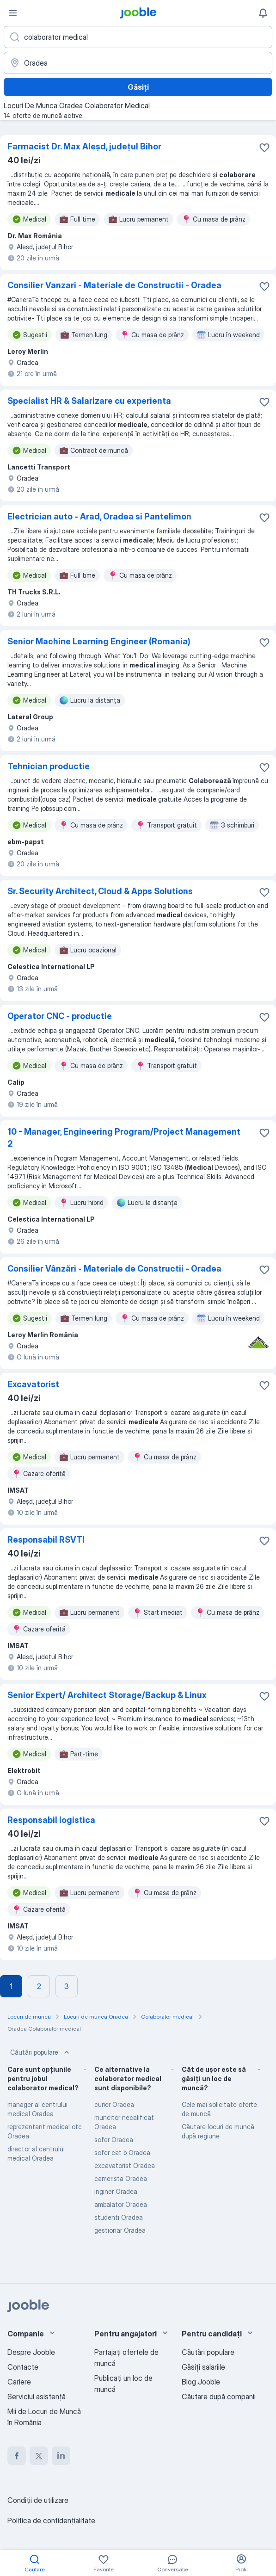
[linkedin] (61, 2455)
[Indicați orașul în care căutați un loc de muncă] (138, 63)
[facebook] (16, 2455)
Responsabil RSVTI (46, 1539)
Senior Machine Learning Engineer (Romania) (98, 641)
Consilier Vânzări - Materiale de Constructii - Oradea (114, 1268)
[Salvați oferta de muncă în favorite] (264, 147)
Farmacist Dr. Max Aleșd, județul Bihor (84, 146)
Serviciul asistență (36, 2396)
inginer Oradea (115, 2191)
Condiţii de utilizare (37, 2500)
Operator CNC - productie (59, 1016)
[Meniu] (13, 13)
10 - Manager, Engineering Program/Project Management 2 (123, 1138)
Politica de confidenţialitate (51, 2520)
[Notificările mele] (263, 13)
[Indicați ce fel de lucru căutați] (138, 37)
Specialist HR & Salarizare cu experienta (89, 401)
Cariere (19, 2381)
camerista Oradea (120, 2178)
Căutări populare (40, 2052)
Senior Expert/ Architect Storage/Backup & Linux (107, 1695)
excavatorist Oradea (124, 2165)
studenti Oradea (118, 2217)
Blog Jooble (201, 2381)
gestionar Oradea (120, 2230)
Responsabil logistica (51, 1820)
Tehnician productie (48, 766)
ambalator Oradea (120, 2204)
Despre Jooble (31, 2352)
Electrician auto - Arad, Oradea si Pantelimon (99, 516)
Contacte (22, 2367)
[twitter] (39, 2455)
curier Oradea (114, 2104)
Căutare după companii (219, 2396)
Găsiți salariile (203, 2367)
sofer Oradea (113, 2140)
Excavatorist (33, 1384)
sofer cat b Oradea (122, 2152)
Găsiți (138, 87)
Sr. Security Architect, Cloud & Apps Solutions (100, 891)
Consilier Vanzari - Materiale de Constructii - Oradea (114, 285)
